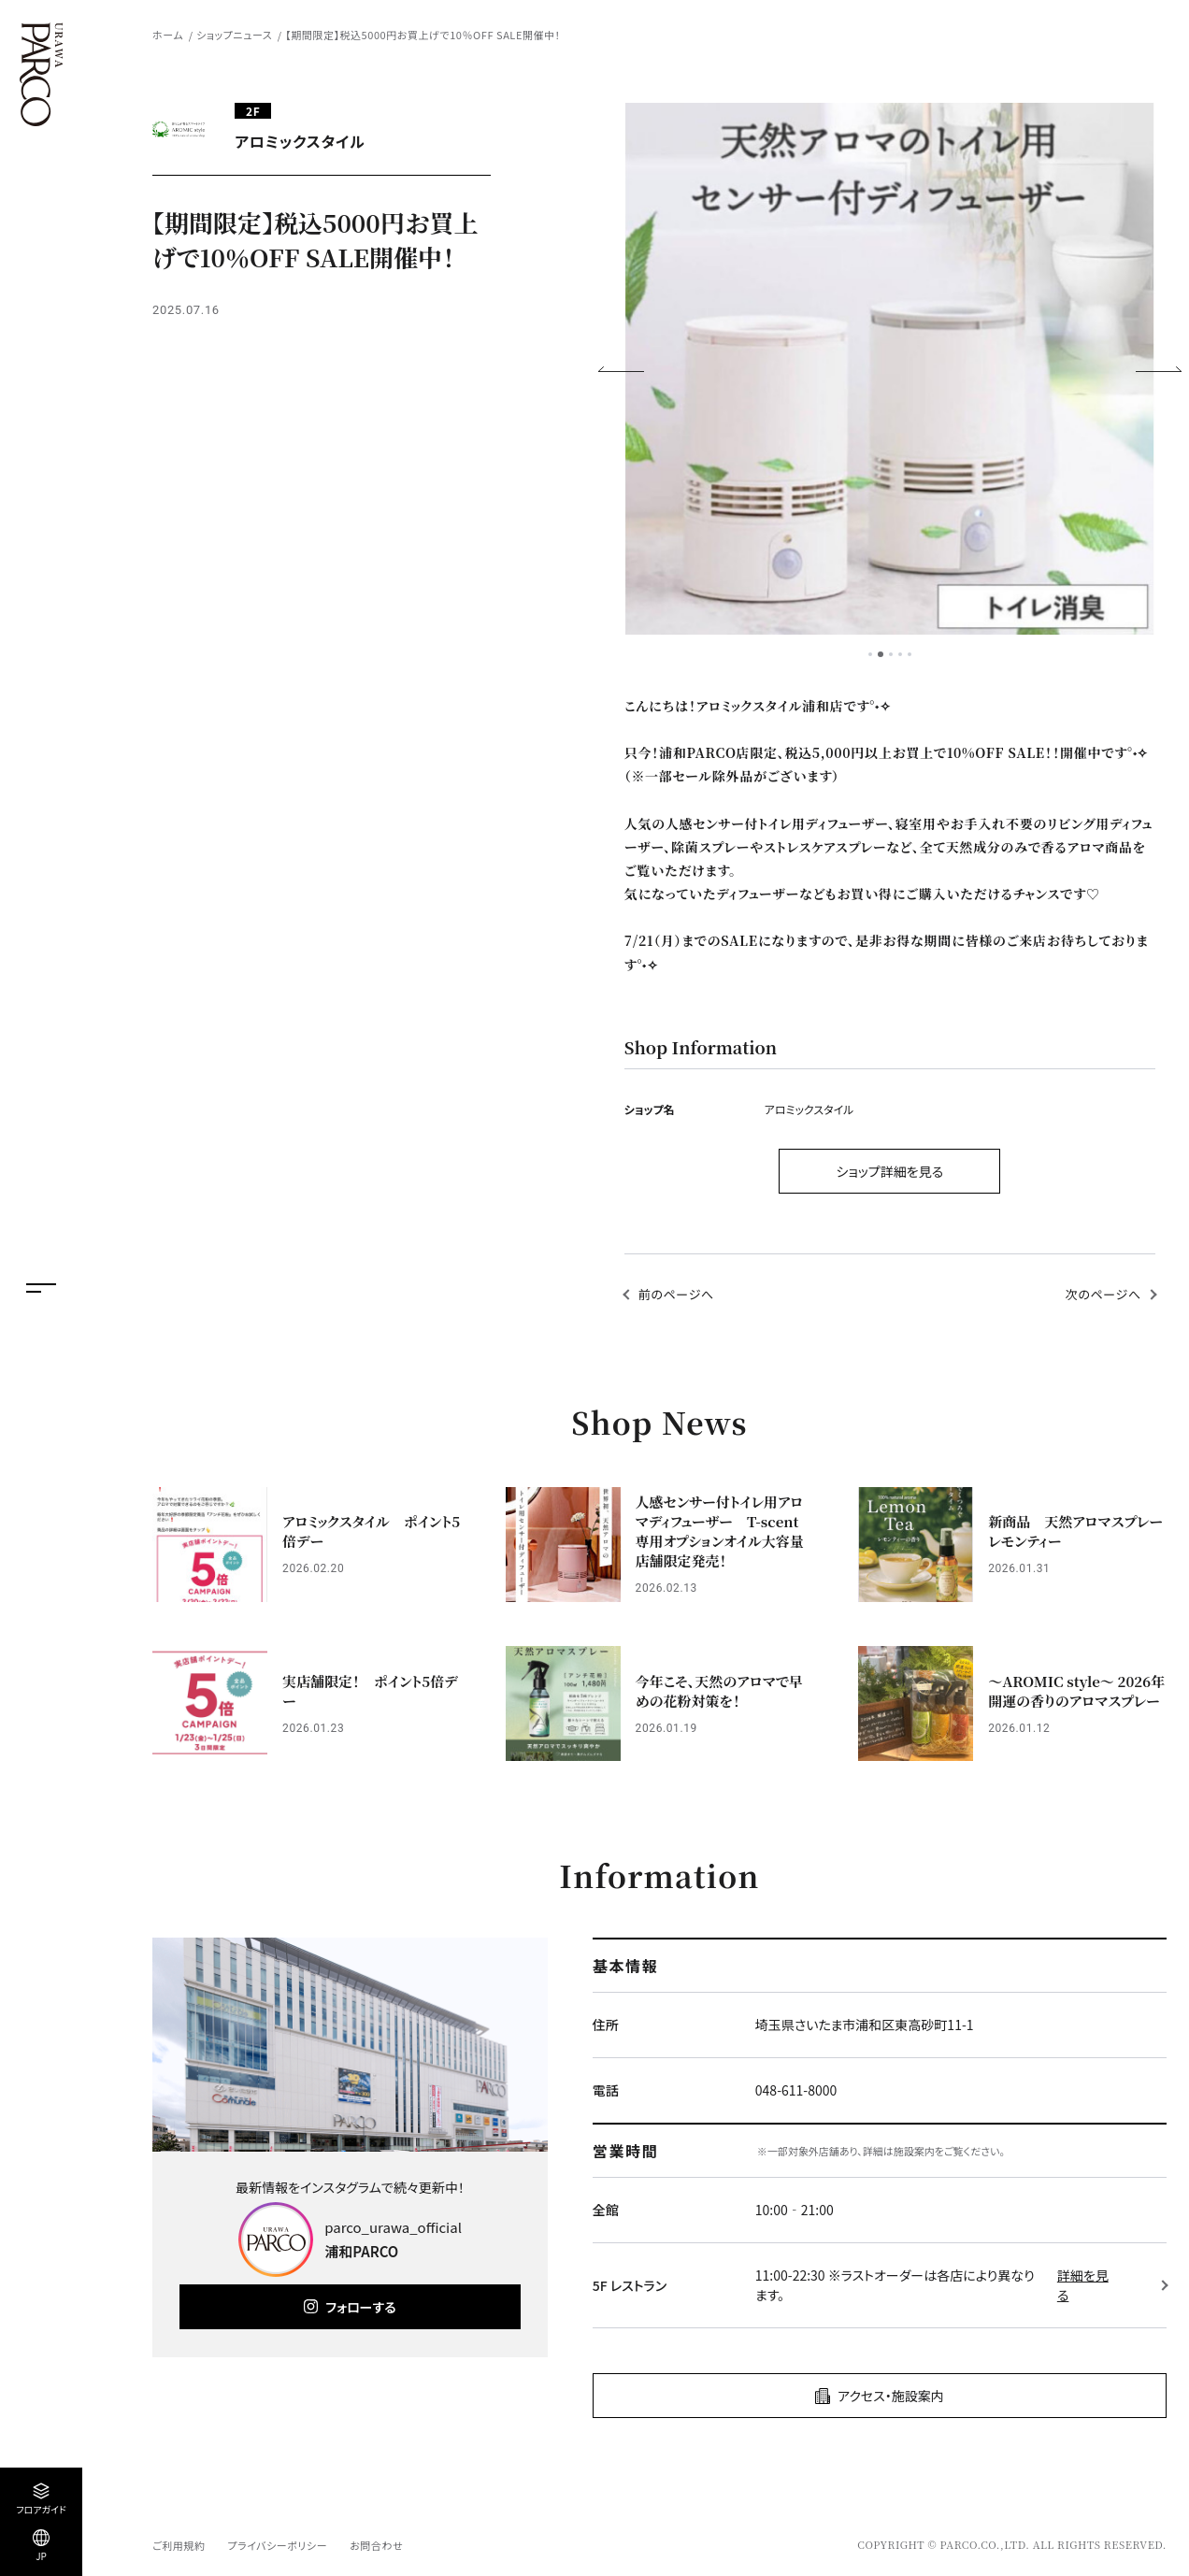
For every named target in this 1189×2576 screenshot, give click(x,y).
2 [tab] (880, 654)
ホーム (167, 34)
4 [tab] (900, 654)
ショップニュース (234, 34)
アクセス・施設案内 (891, 2395)
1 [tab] (870, 654)
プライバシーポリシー (277, 2545)
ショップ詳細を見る (889, 1171)
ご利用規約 (178, 2545)
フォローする (360, 2306)
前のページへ (676, 1294)
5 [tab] (909, 654)
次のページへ (1103, 1294)
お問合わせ (376, 2545)
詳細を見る (1083, 2285)
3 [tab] (891, 654)
